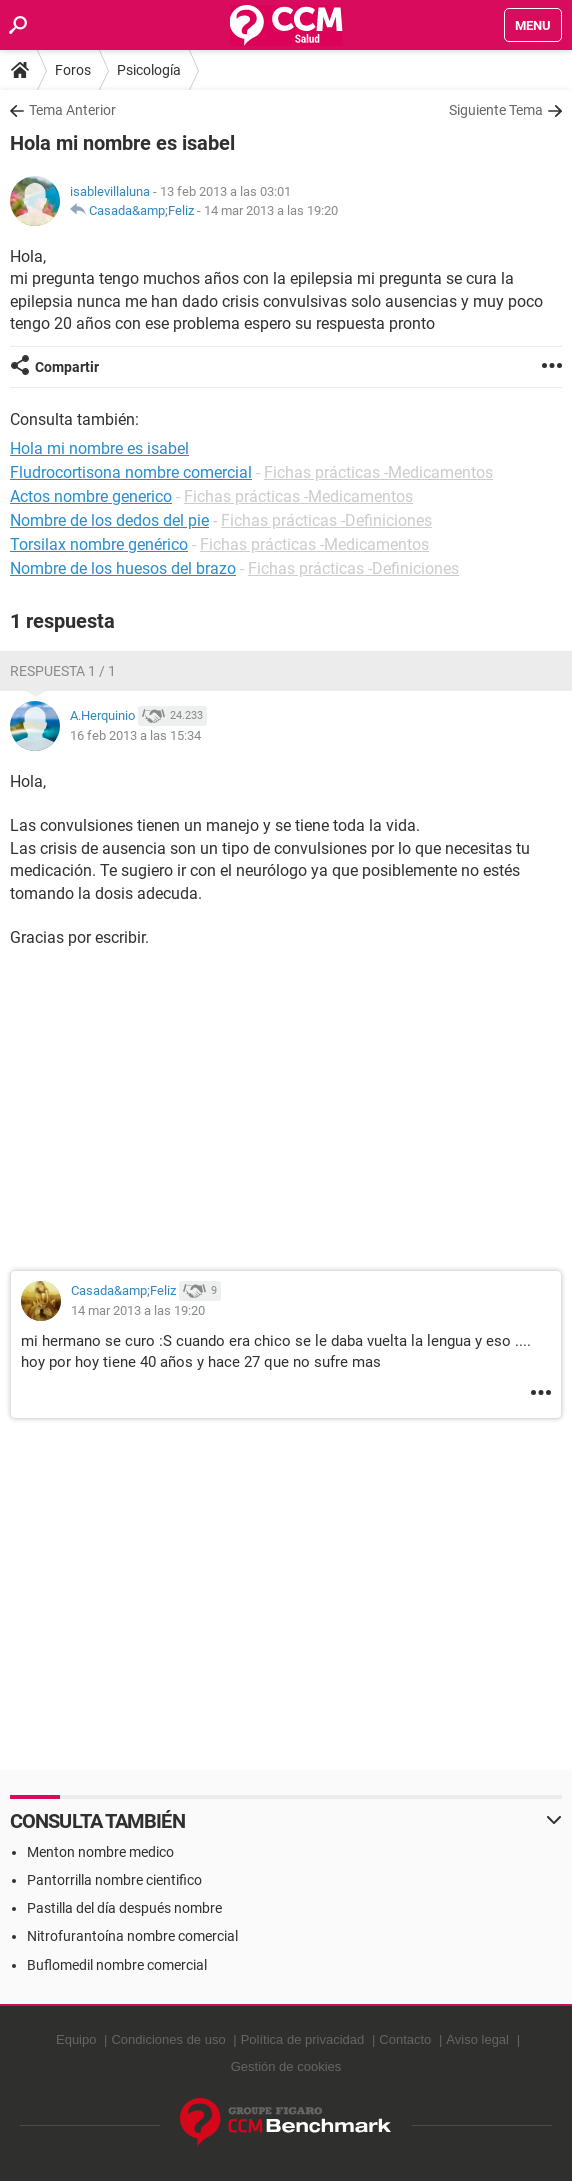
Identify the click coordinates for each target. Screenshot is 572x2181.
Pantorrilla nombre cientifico (114, 1880)
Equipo (76, 2039)
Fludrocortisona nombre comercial (131, 472)
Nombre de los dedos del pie (109, 520)
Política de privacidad (303, 2039)
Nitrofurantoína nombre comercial (132, 1936)
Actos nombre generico (91, 496)
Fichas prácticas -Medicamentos (378, 472)
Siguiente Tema (496, 110)
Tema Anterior (72, 110)
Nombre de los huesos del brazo (123, 568)
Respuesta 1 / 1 (63, 671)
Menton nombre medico (100, 1852)
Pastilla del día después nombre (124, 1908)
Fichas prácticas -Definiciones (326, 520)
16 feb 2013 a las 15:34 (135, 735)
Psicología (149, 70)
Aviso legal (477, 2039)
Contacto (405, 2039)
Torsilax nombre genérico (99, 544)
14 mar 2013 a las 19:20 (271, 210)
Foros (73, 70)
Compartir (67, 367)
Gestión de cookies (286, 2066)
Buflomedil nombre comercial (117, 1965)
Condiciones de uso (168, 2039)
